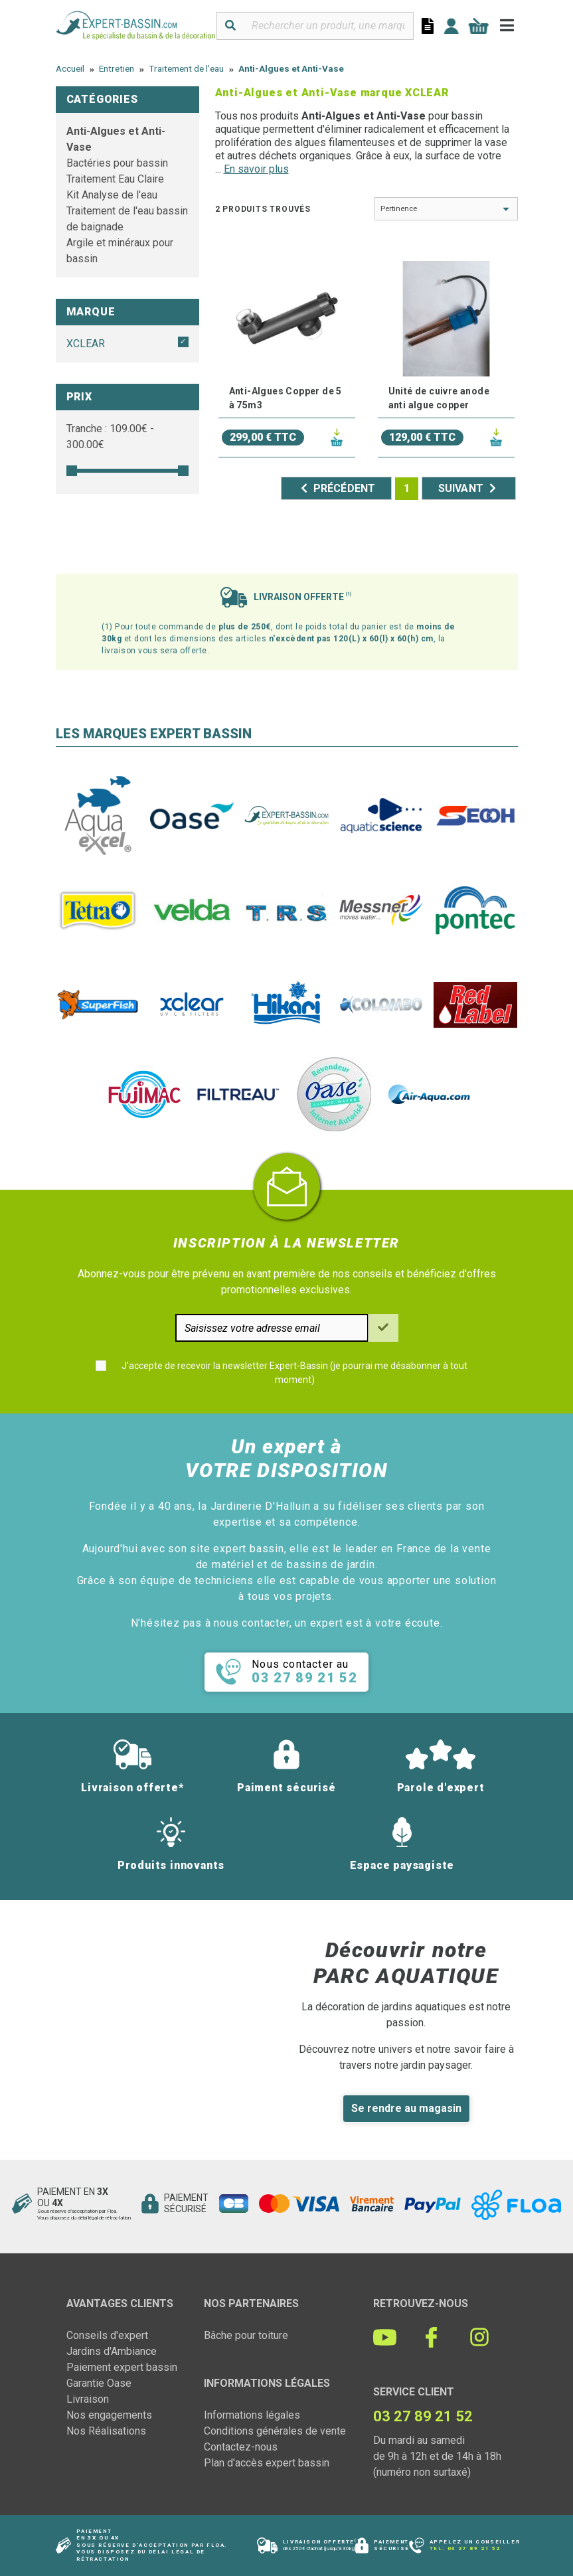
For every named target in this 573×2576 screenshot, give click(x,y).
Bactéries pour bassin (117, 163)
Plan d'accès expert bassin (266, 2462)
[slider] (71, 470)
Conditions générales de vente (275, 2431)
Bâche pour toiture (246, 2335)
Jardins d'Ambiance (111, 2351)
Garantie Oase (98, 2383)
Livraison (87, 2399)
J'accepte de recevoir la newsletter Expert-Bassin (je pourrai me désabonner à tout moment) (294, 1372)
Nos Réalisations (106, 2431)
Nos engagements (109, 2415)
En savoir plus (256, 169)
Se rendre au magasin (406, 2108)
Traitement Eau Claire (115, 179)
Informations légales (252, 2415)
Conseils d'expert (107, 2335)
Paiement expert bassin (121, 2367)
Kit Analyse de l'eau (111, 195)
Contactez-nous (241, 2447)
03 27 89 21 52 (474, 2548)
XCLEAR (85, 343)
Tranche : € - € (110, 436)
